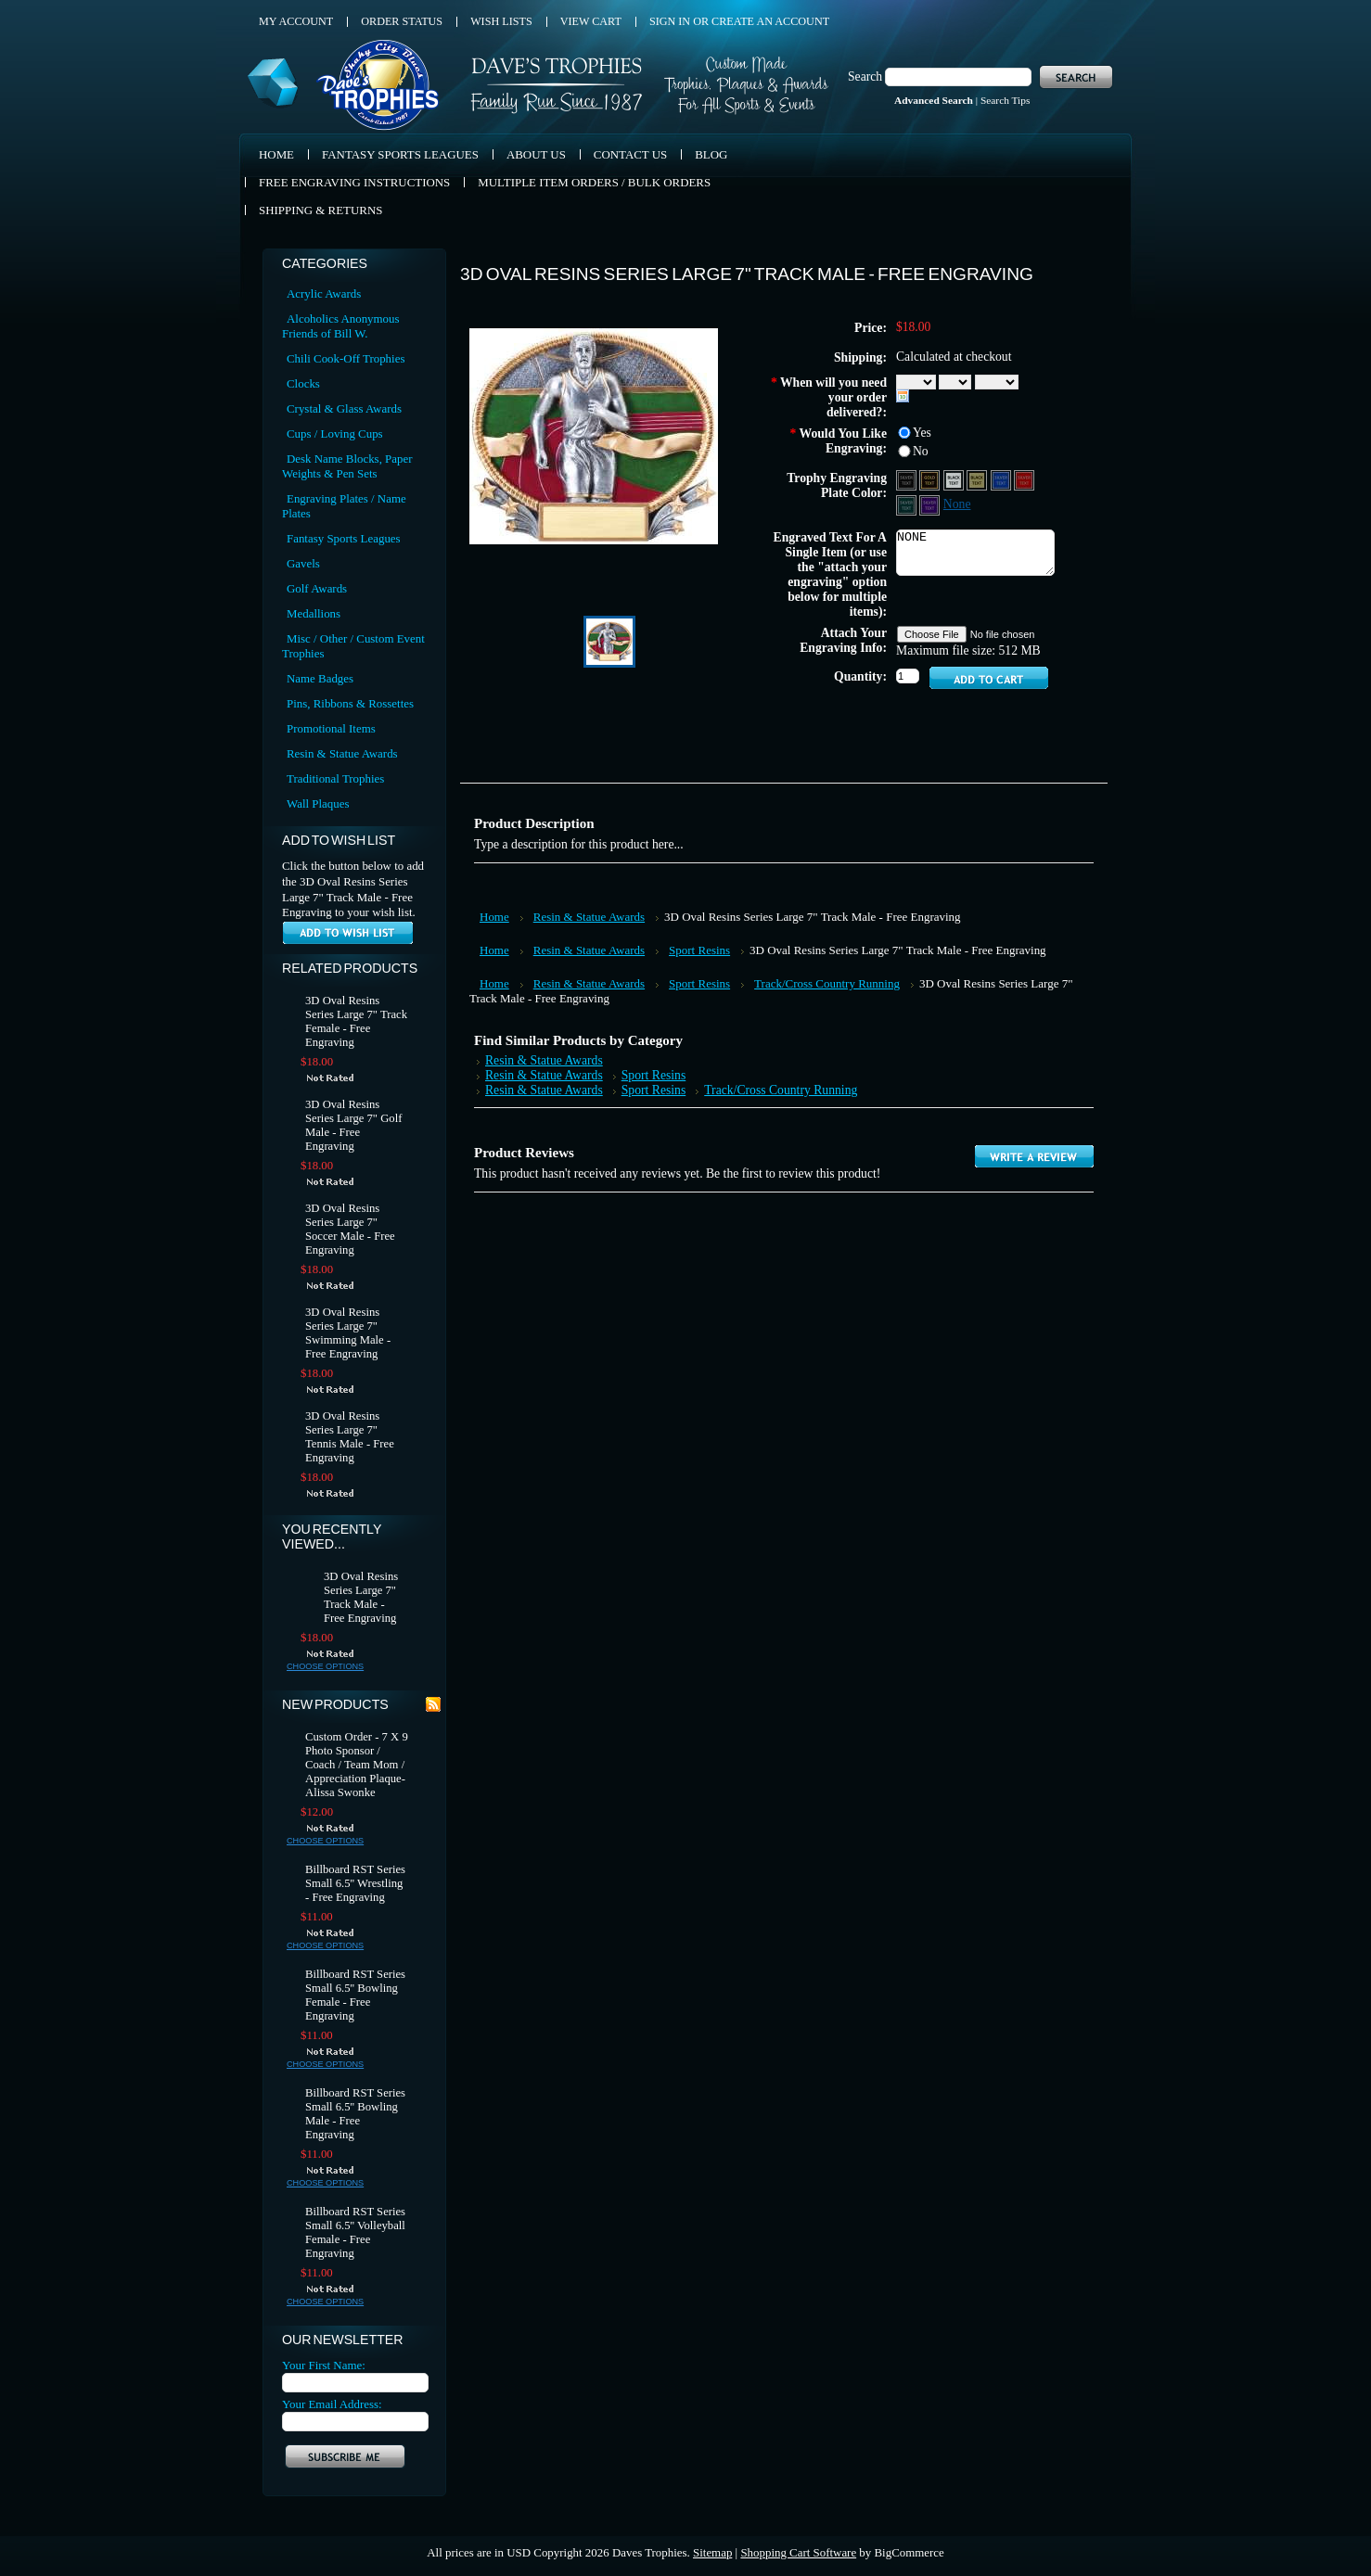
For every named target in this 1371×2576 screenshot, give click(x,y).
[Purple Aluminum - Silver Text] (930, 504)
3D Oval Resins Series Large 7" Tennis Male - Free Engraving (349, 1436)
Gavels (303, 563)
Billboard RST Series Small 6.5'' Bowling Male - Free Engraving (355, 2113)
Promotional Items (331, 728)
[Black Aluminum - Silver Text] (907, 479)
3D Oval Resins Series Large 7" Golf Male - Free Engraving (353, 1125)
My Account (296, 21)
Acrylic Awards (324, 293)
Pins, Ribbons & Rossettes (350, 703)
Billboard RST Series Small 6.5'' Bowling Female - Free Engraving (355, 1995)
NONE (975, 552)
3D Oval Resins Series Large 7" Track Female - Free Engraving (356, 1021)
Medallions (313, 613)
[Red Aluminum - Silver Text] (1024, 479)
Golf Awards (317, 588)
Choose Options (325, 1666)
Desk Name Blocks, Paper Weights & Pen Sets (347, 466)
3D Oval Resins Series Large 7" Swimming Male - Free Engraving (348, 1333)
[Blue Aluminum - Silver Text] (1002, 479)
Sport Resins (699, 950)
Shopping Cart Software (798, 2552)
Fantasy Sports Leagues (344, 538)
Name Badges (320, 678)
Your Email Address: (332, 2404)
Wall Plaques (318, 803)
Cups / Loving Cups (335, 433)
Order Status (401, 21)
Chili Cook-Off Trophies (345, 358)
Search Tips (1005, 100)
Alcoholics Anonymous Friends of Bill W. (341, 326)
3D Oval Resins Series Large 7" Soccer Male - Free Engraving (350, 1229)
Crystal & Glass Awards (344, 408)
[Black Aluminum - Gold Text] (930, 479)
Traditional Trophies (335, 778)
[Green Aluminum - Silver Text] (907, 504)
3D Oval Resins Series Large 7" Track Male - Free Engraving (361, 1597)
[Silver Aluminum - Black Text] (955, 479)
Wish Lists (501, 21)
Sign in (669, 21)
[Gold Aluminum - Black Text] (978, 479)
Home (494, 917)
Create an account (770, 21)
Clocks (303, 383)
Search (865, 76)
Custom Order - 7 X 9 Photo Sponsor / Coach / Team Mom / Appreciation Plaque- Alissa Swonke (356, 1764)
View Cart (590, 21)
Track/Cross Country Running (827, 983)
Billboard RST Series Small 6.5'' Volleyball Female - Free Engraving (355, 2232)
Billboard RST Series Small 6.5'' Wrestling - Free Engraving (355, 1883)
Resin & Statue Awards (342, 753)
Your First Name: (323, 2365)
